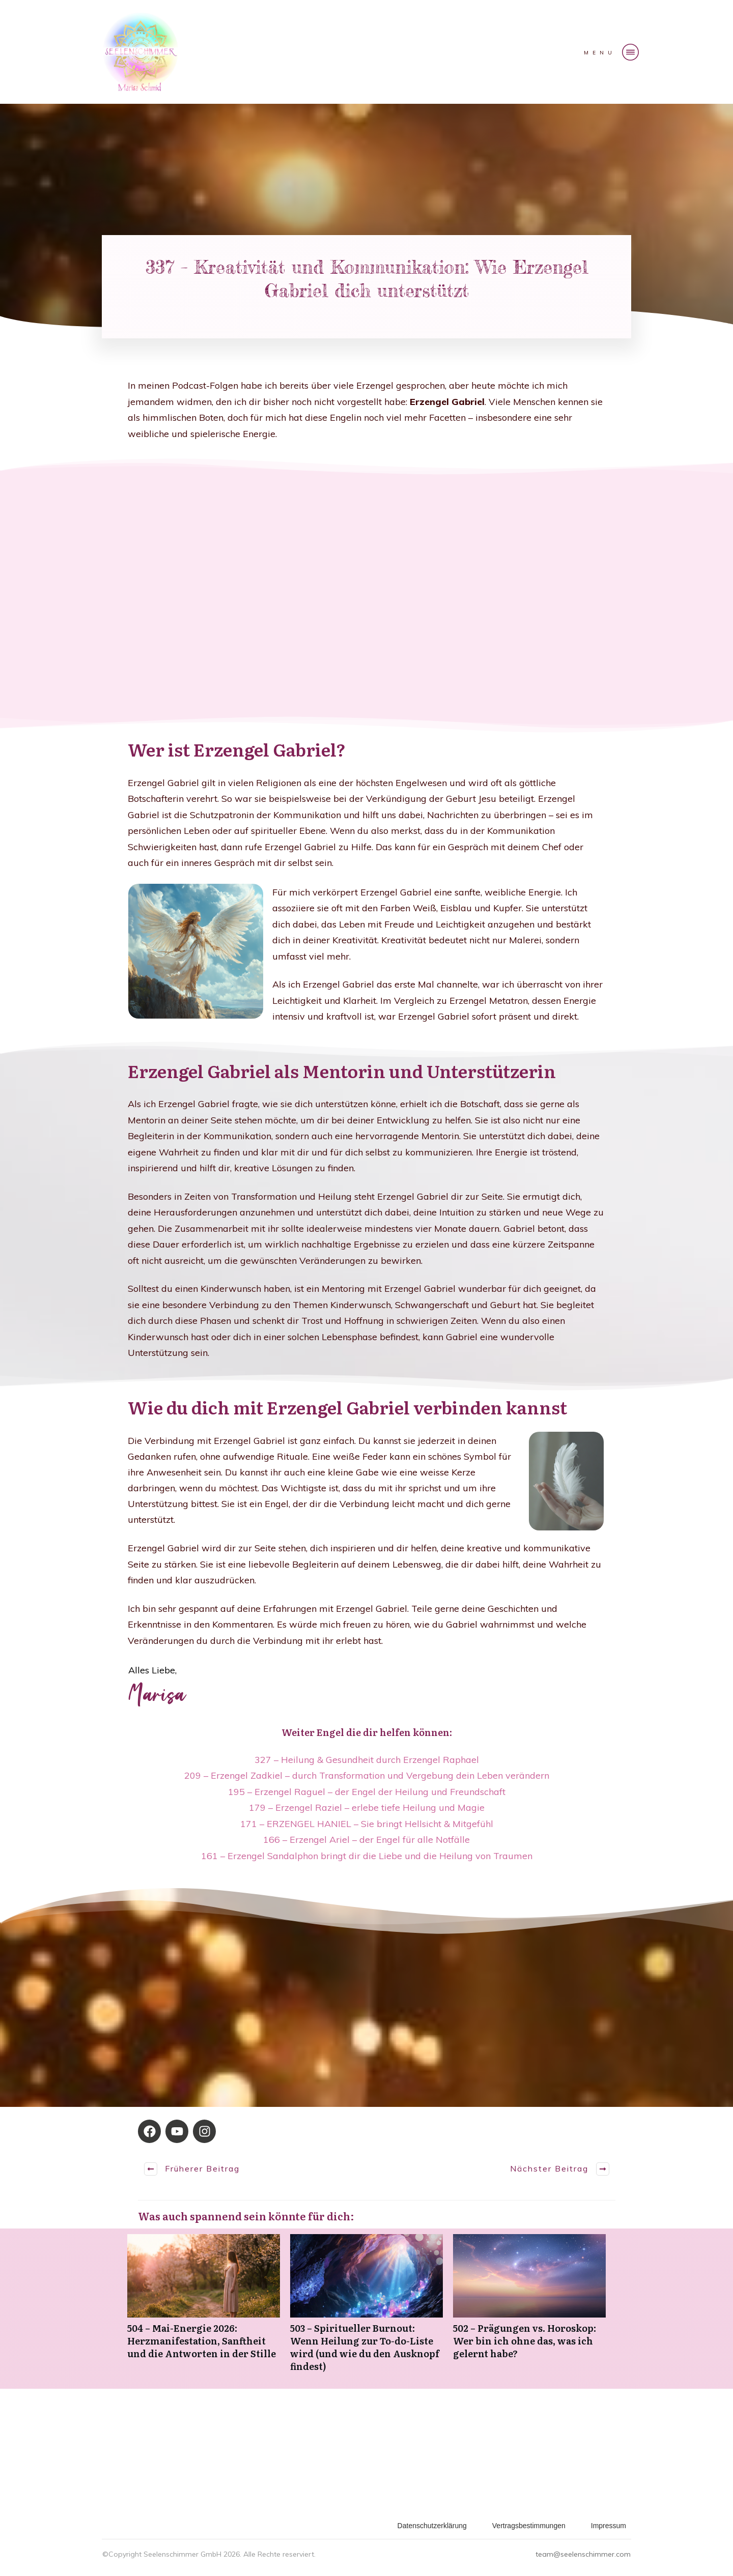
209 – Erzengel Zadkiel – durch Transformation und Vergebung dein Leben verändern (366, 1775)
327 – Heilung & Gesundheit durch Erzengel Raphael (367, 1759)
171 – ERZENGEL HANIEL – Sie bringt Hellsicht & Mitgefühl (366, 1824)
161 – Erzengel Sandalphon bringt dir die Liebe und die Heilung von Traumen (366, 1856)
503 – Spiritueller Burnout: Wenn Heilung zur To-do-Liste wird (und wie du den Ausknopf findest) (366, 2308)
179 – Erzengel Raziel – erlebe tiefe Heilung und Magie (367, 1807)
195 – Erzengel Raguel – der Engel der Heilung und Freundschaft (366, 1792)
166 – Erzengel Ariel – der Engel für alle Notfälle (366, 1839)
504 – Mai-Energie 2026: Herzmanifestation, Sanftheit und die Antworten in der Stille (203, 2308)
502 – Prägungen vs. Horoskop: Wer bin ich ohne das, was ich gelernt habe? (529, 2308)
